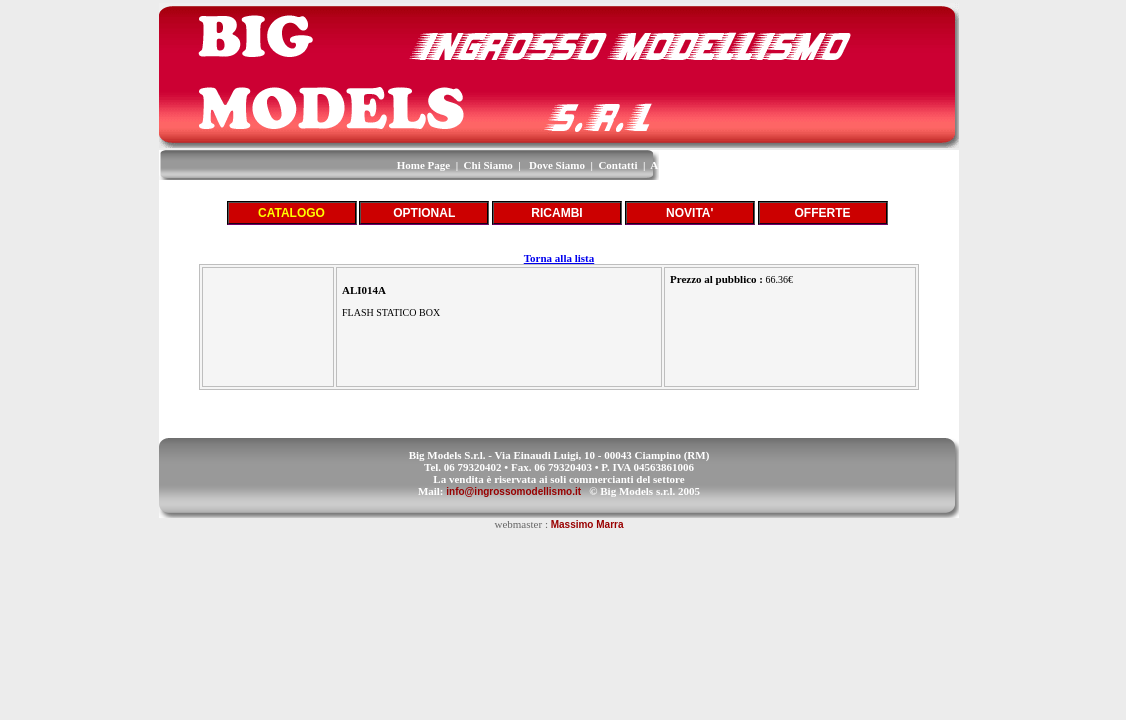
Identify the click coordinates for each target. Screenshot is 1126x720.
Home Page (423, 165)
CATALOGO (291, 213)
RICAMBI (556, 213)
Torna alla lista (559, 258)
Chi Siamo (488, 165)
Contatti (617, 165)
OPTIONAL (424, 213)
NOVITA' (689, 213)
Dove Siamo (557, 165)
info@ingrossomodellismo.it (513, 491)
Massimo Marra (587, 524)
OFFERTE (823, 213)
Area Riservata (685, 165)
